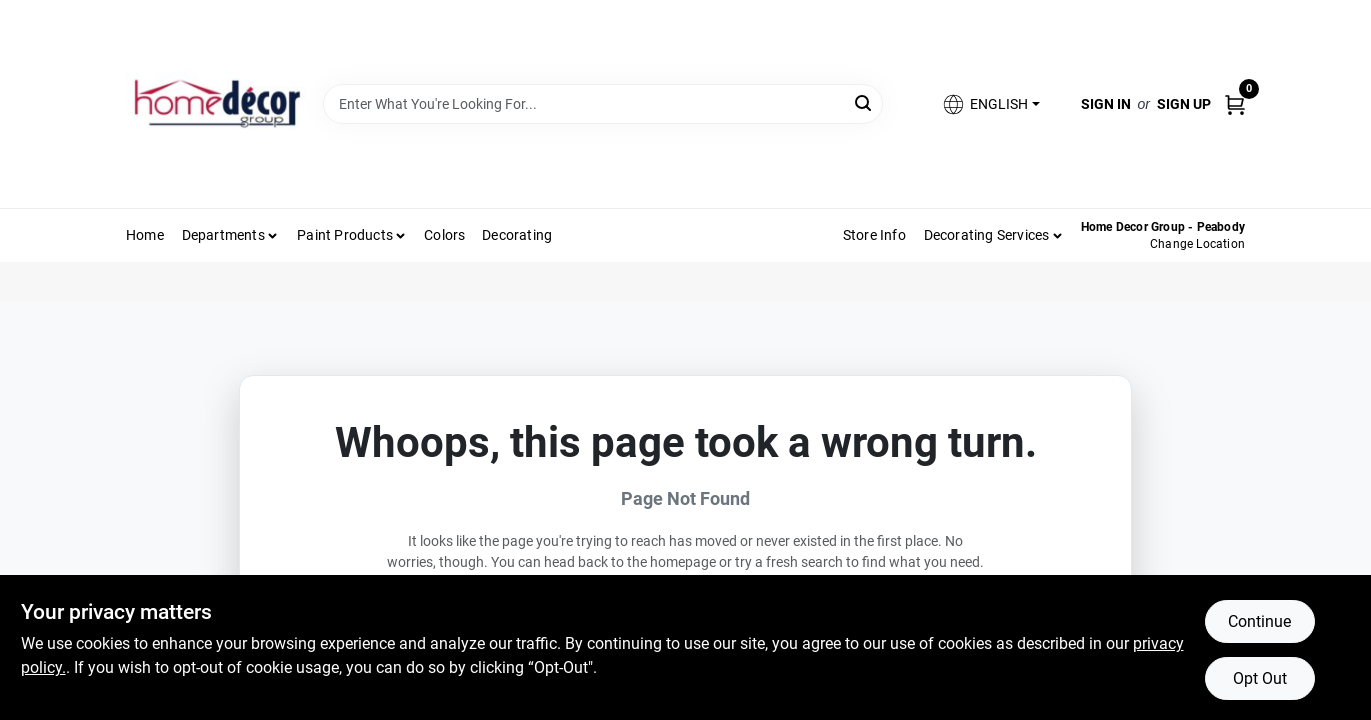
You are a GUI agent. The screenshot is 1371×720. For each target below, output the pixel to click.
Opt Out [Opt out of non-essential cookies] (1260, 678)
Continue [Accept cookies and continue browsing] (1259, 621)
